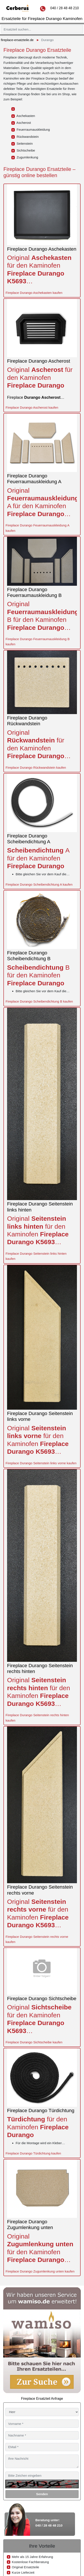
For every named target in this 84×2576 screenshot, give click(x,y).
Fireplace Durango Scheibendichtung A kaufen (39, 884)
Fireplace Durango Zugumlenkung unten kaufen (40, 2271)
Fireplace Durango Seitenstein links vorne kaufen (41, 1463)
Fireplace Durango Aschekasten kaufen (34, 292)
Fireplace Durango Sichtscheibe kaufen (34, 2042)
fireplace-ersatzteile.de (17, 40)
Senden (42, 2494)
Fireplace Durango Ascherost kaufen (32, 407)
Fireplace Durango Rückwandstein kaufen (36, 767)
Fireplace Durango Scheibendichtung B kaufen (39, 1001)
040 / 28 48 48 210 (64, 8)
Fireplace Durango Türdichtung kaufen (33, 2153)
